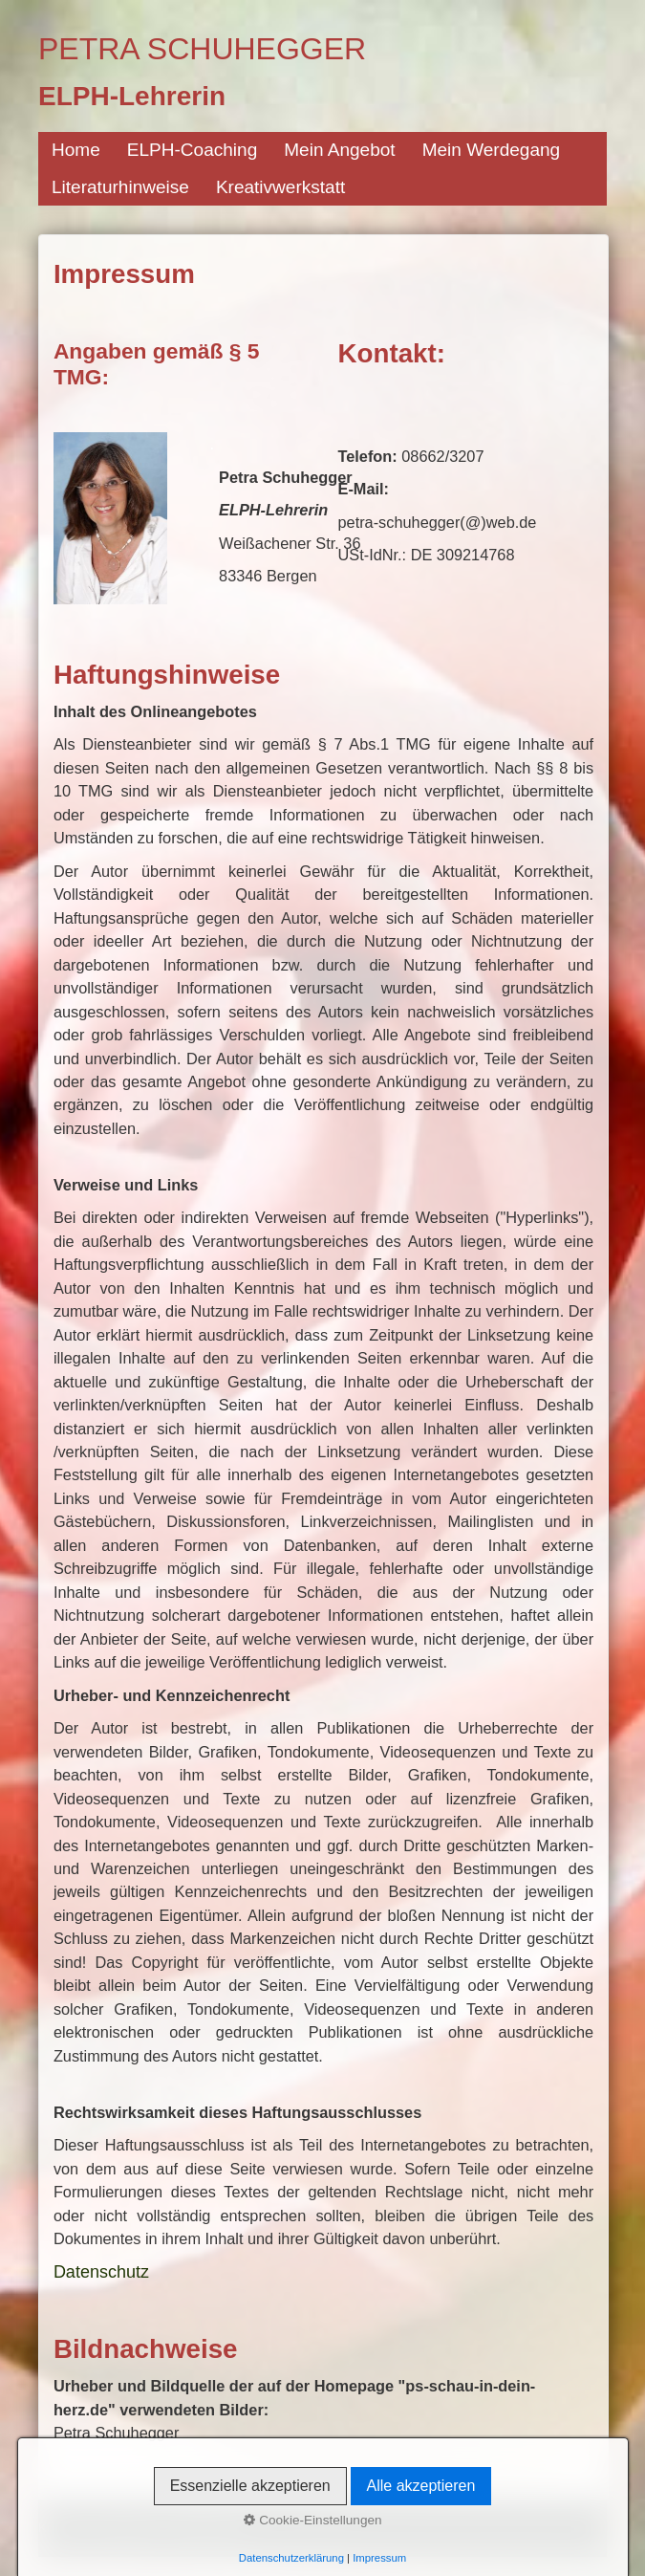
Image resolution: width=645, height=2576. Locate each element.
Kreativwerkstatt (280, 187)
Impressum (128, 2528)
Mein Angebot (339, 150)
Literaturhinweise (120, 187)
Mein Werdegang (491, 150)
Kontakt (60, 2528)
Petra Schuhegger (202, 49)
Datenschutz (101, 2271)
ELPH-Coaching (192, 150)
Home (76, 150)
